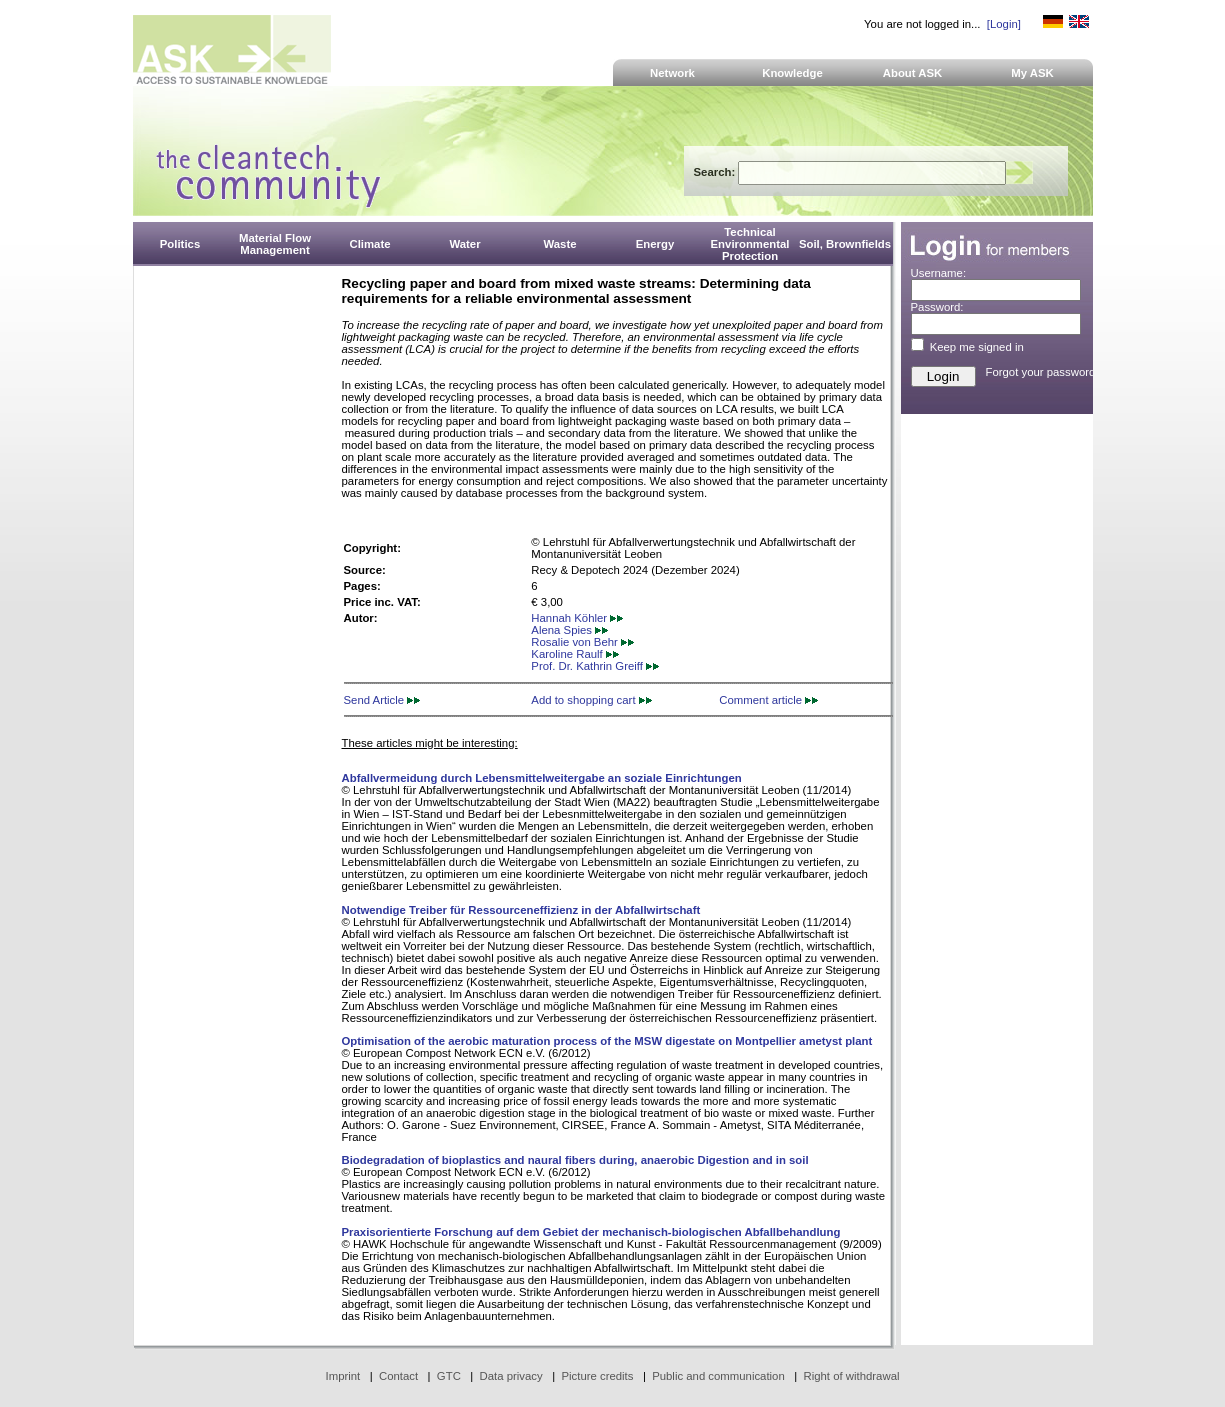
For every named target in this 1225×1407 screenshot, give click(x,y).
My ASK (1032, 73)
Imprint (343, 1376)
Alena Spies (569, 630)
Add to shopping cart (591, 700)
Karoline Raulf (575, 654)
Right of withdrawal (852, 1376)
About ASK (913, 73)
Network (672, 73)
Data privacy (511, 1376)
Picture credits (597, 1376)
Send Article (382, 700)
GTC (449, 1376)
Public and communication (718, 1376)
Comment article (768, 700)
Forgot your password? (1044, 372)
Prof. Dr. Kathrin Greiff (595, 666)
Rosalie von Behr (582, 642)
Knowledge (792, 73)
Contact (398, 1376)
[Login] (1004, 24)
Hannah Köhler (577, 618)
